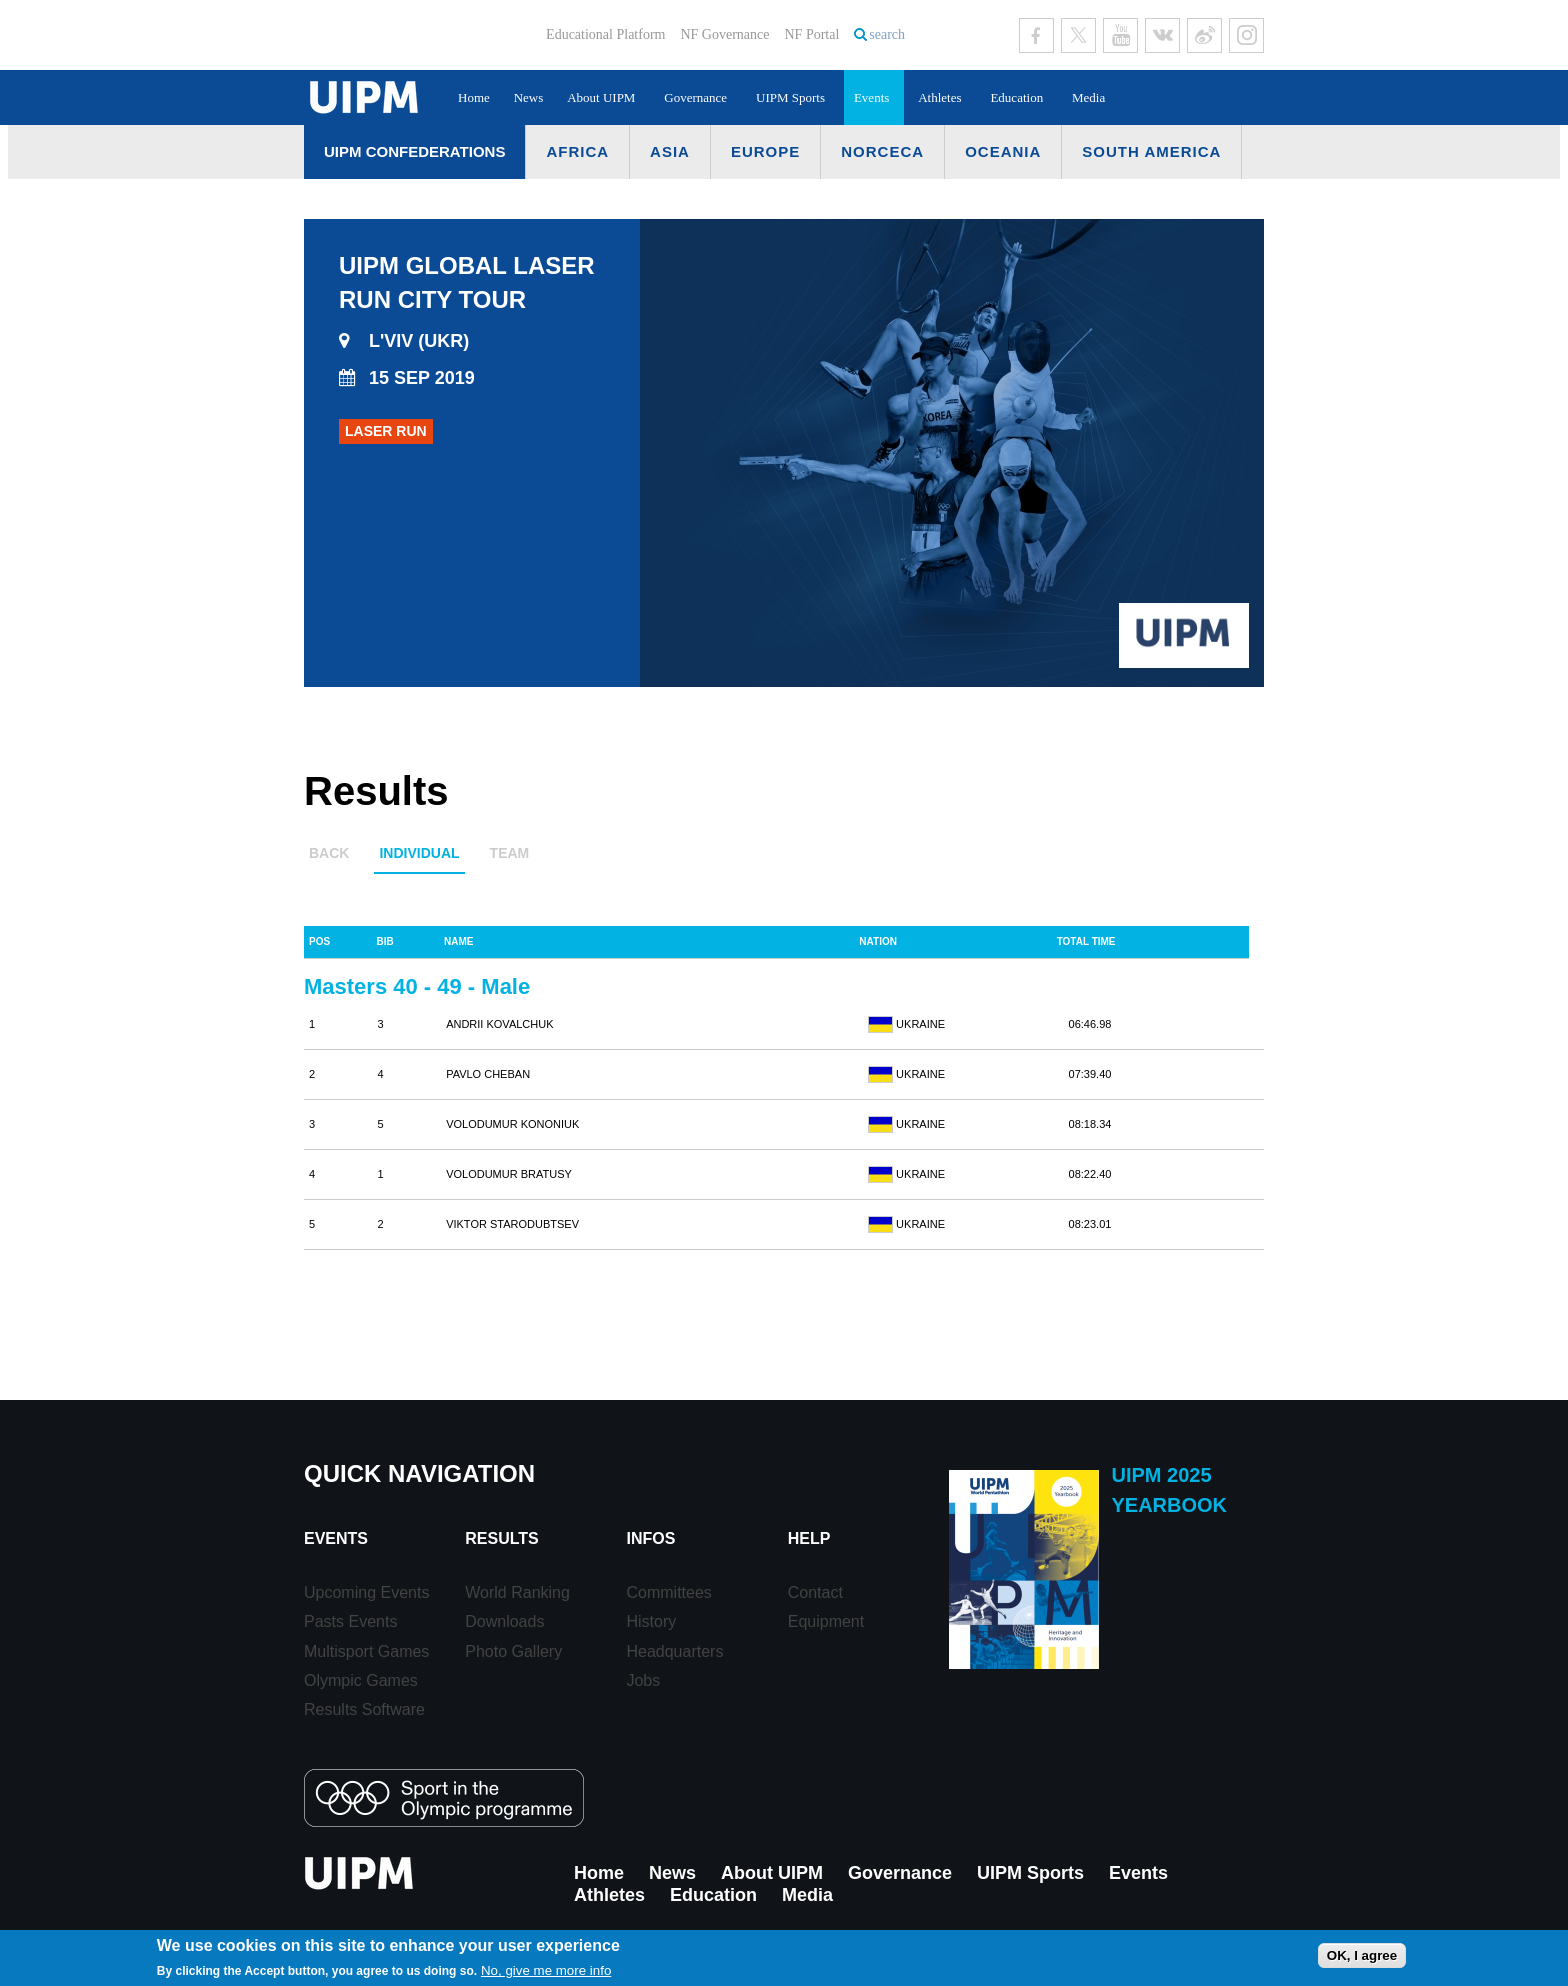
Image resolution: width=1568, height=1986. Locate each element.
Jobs (643, 1680)
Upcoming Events (366, 1592)
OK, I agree (1362, 1955)
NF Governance (724, 34)
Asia (670, 151)
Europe (765, 151)
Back (329, 853)
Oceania (1003, 151)
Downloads (504, 1621)
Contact (815, 1592)
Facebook (1036, 35)
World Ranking (517, 1592)
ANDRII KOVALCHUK (499, 1024)
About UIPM (601, 97)
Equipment (826, 1621)
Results (501, 1538)
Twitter (1078, 35)
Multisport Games (366, 1651)
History (651, 1621)
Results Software (364, 1709)
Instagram (1246, 35)
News (529, 97)
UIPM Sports (790, 97)
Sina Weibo (1204, 35)
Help (809, 1538)
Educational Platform (605, 34)
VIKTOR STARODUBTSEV (512, 1224)
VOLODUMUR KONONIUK (512, 1124)
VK (1162, 35)
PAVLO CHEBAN (488, 1074)
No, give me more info (546, 1970)
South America (1151, 151)
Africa (577, 151)
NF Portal (811, 34)
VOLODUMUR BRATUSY (509, 1174)
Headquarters (674, 1651)
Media (1088, 97)
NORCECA (882, 151)
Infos (650, 1538)
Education (1016, 97)
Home (474, 97)
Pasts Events (350, 1621)
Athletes (939, 97)
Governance (695, 97)
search (887, 34)
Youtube (1120, 35)
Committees (668, 1592)
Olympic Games (361, 1680)
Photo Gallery (513, 1651)
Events (871, 97)
